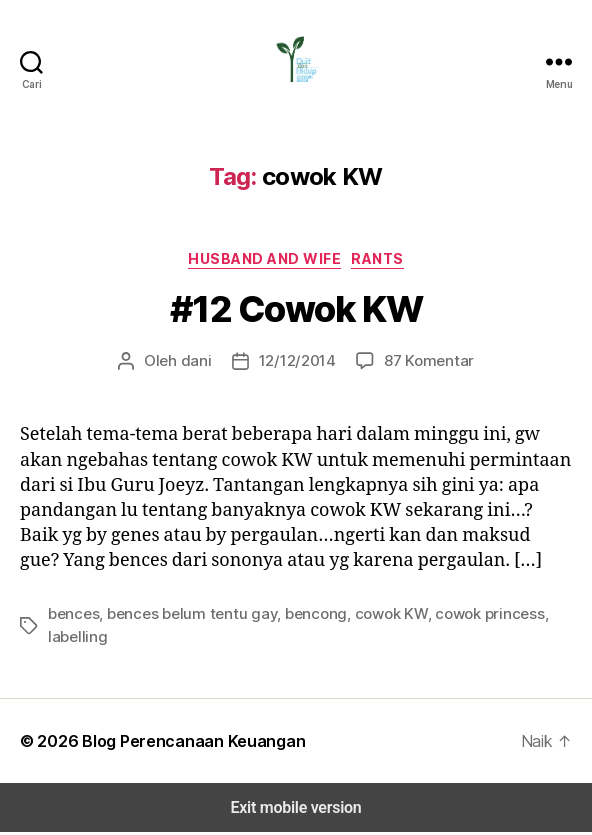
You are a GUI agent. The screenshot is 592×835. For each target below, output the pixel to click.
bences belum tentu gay (179, 639)
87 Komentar (423, 360)
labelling (535, 639)
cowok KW (361, 639)
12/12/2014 (298, 360)
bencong (291, 639)
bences (71, 639)
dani (200, 360)
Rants (376, 258)
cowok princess (452, 639)
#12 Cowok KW (296, 309)
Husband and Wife (265, 258)
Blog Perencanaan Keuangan (181, 743)
